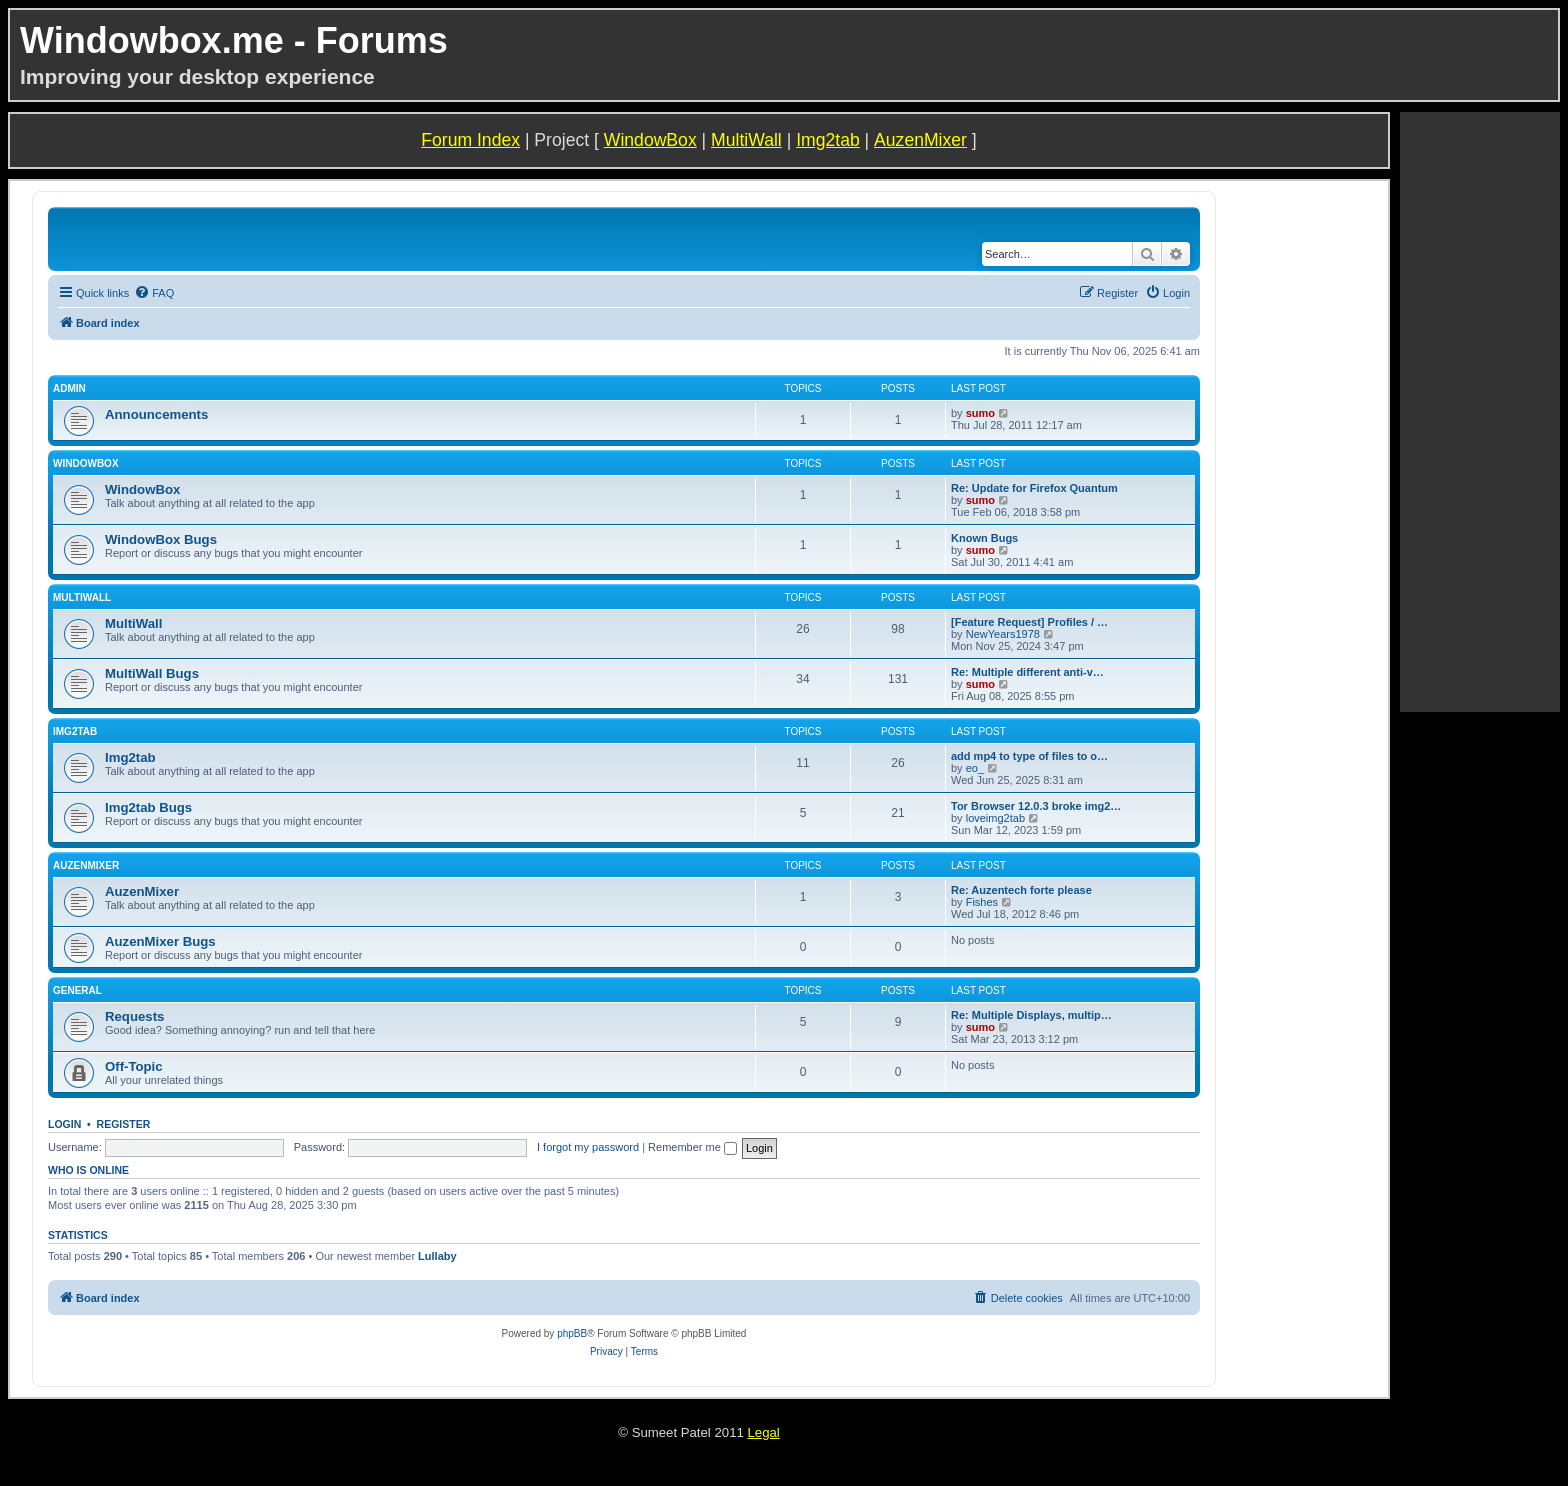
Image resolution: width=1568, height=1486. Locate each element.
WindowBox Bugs (161, 539)
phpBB (572, 1333)
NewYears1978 (1003, 634)
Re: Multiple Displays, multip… (1031, 1015)
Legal (763, 1432)
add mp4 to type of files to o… (1029, 756)
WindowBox (650, 140)
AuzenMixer (920, 140)
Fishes (982, 902)
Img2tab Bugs (148, 807)
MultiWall (746, 140)
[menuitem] (154, 293)
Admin (69, 388)
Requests (134, 1016)
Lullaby (437, 1256)
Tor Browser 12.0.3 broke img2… (1036, 806)
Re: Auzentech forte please (1021, 890)
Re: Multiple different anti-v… (1027, 672)
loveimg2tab (995, 818)
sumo (980, 413)
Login (64, 1124)
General (77, 990)
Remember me (692, 1147)
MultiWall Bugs (152, 673)
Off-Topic (134, 1066)
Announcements (156, 414)
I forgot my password (588, 1147)
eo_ (975, 768)
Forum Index (470, 140)
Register (124, 1124)
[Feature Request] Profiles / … (1029, 622)
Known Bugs (984, 538)
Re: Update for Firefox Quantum (1034, 488)
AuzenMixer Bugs (160, 941)
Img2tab (828, 140)
